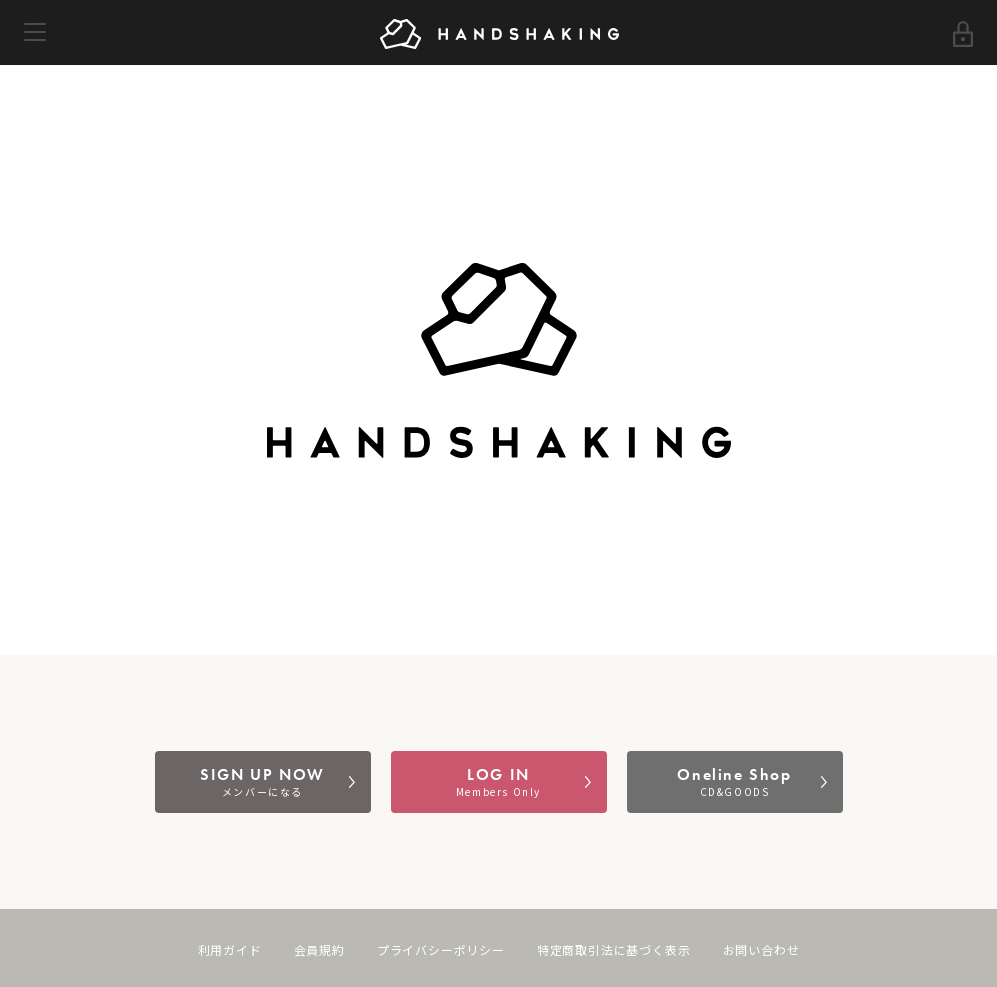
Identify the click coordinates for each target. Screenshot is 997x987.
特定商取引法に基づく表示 (614, 950)
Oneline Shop (735, 781)
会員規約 (319, 950)
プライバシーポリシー (441, 950)
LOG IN (499, 781)
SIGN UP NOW (263, 781)
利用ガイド (230, 950)
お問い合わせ (761, 950)
